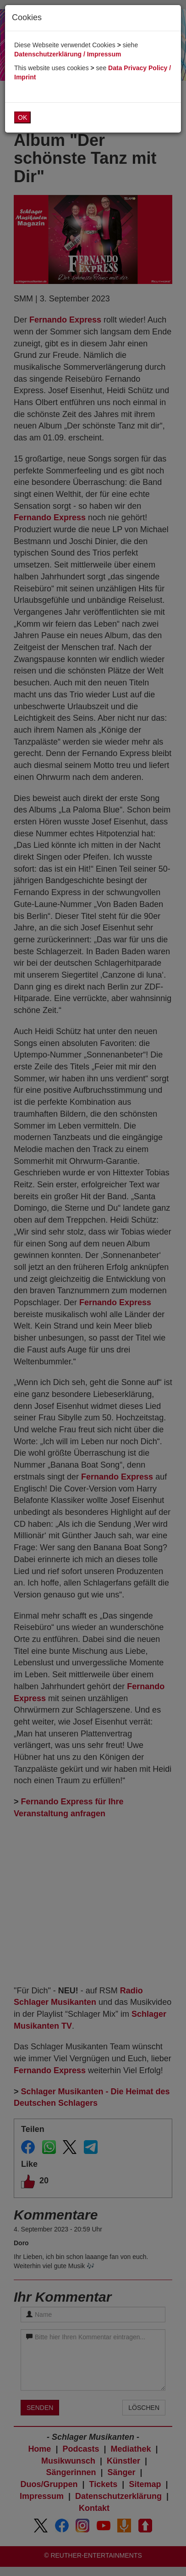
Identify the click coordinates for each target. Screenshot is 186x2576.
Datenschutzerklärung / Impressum (67, 54)
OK (22, 117)
